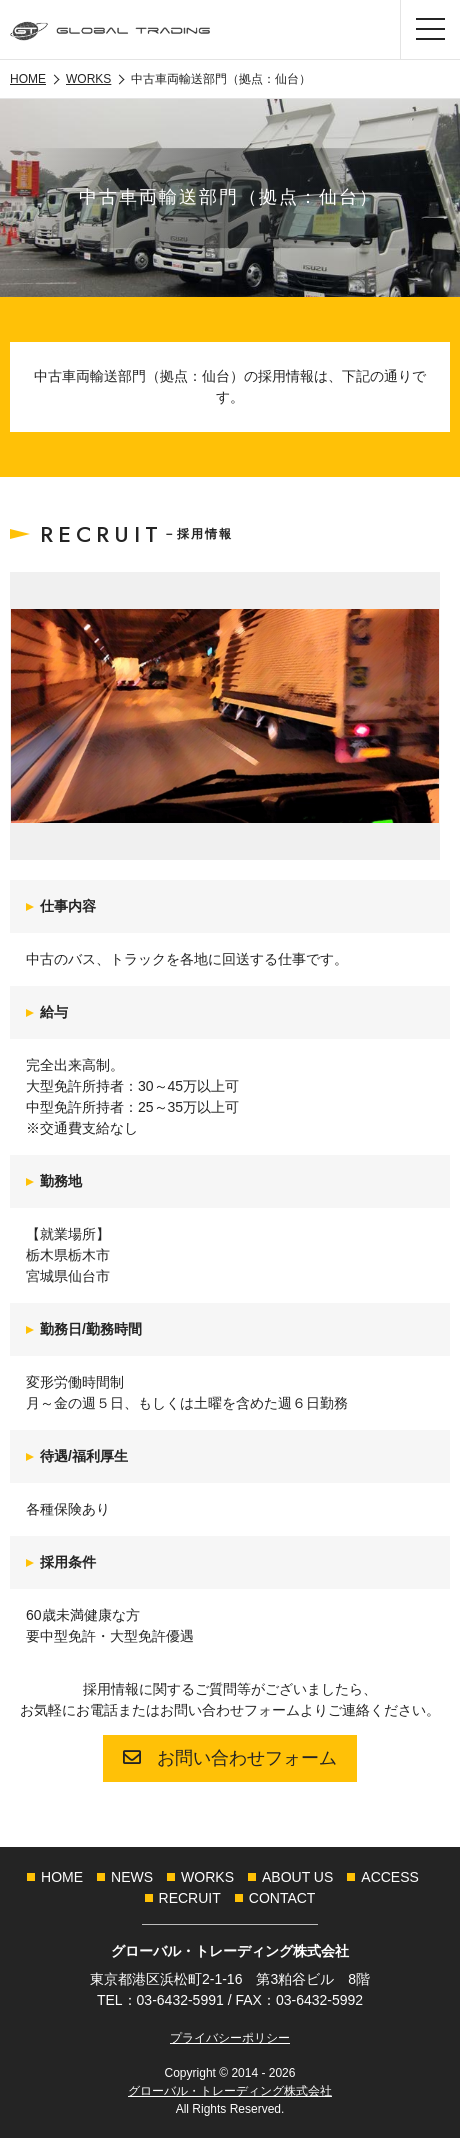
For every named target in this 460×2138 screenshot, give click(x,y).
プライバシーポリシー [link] (230, 2038)
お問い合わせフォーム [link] (230, 1758)
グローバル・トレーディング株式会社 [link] (230, 2091)
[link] (110, 29)
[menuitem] (62, 1877)
